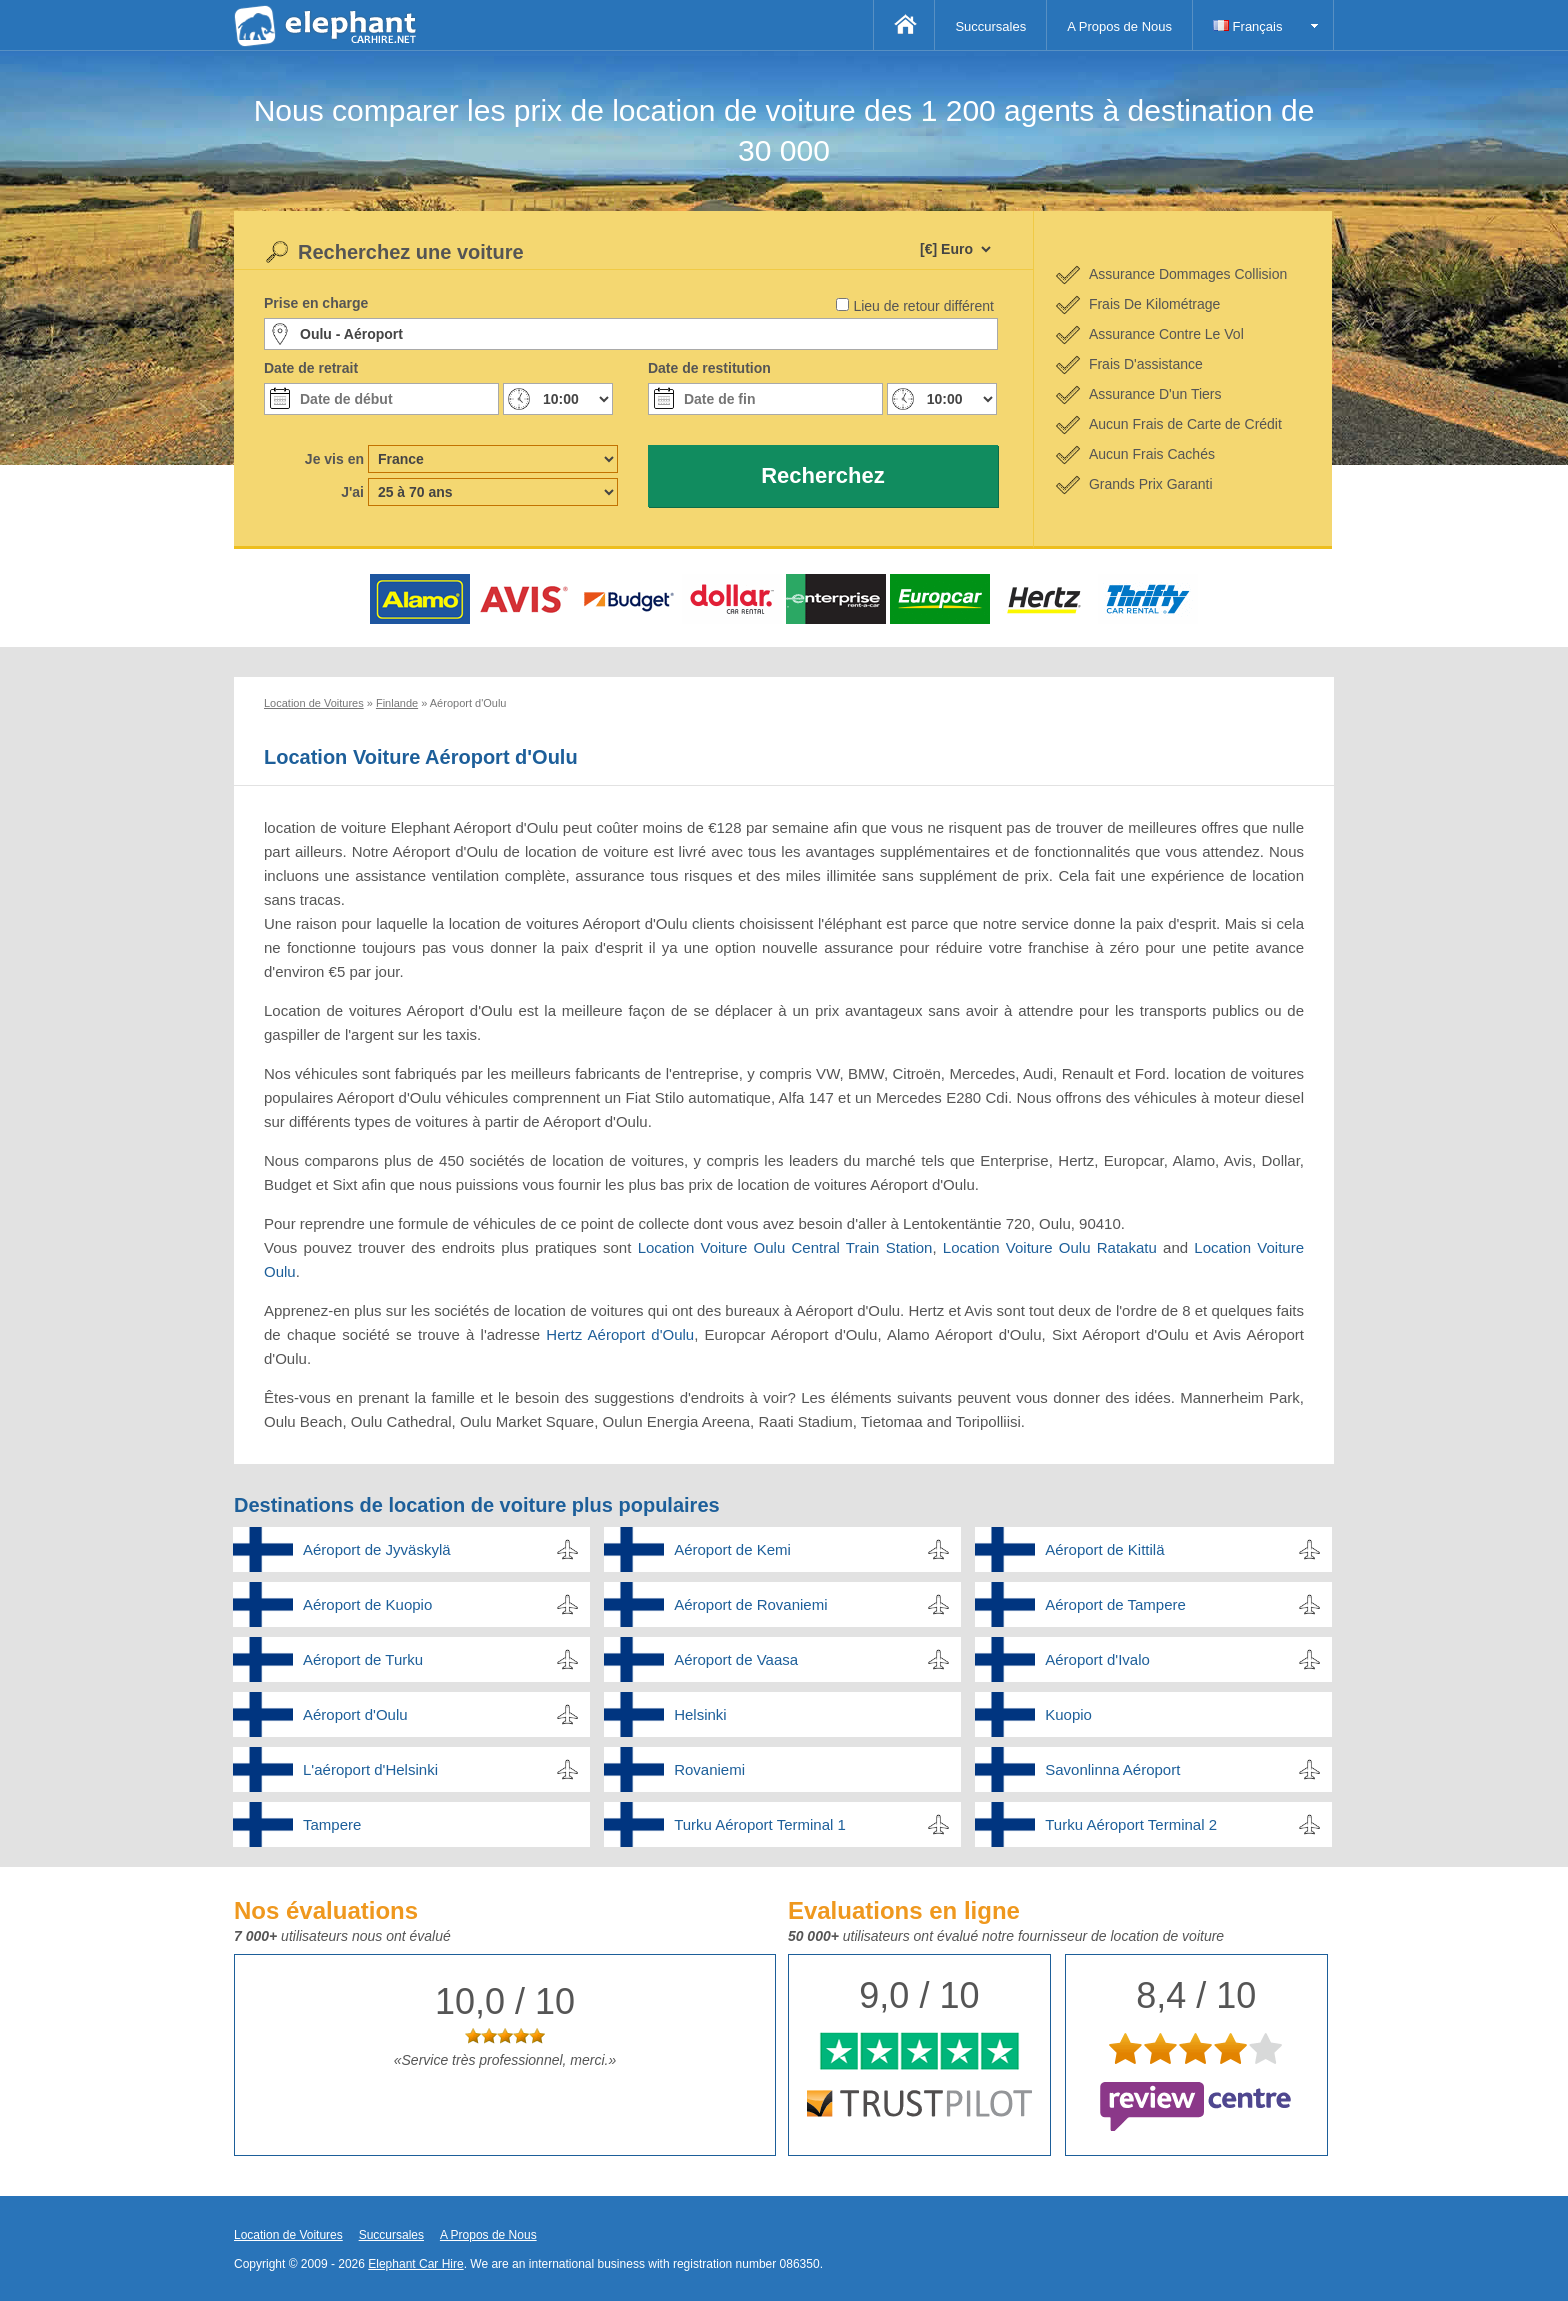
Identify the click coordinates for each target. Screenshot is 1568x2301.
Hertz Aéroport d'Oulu (620, 1334)
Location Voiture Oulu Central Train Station (785, 1247)
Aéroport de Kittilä (1104, 1549)
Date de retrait (311, 368)
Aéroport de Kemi (732, 1549)
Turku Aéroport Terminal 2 (1131, 1824)
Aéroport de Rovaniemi (750, 1604)
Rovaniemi (709, 1769)
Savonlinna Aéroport (1112, 1769)
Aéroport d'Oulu (355, 1714)
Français (1247, 26)
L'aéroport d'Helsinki (370, 1769)
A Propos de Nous (1119, 26)
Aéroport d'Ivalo (1097, 1659)
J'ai (352, 492)
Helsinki (700, 1714)
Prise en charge (316, 303)
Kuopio (1068, 1714)
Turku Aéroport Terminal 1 (760, 1824)
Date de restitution (709, 368)
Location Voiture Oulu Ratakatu (1050, 1247)
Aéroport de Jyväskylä (377, 1549)
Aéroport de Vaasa (736, 1659)
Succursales (990, 26)
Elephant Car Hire (415, 2264)
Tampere (332, 1824)
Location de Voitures (288, 2235)
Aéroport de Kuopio (367, 1604)
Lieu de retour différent (923, 306)
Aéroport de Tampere (1115, 1604)
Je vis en (334, 459)
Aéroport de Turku (363, 1659)
